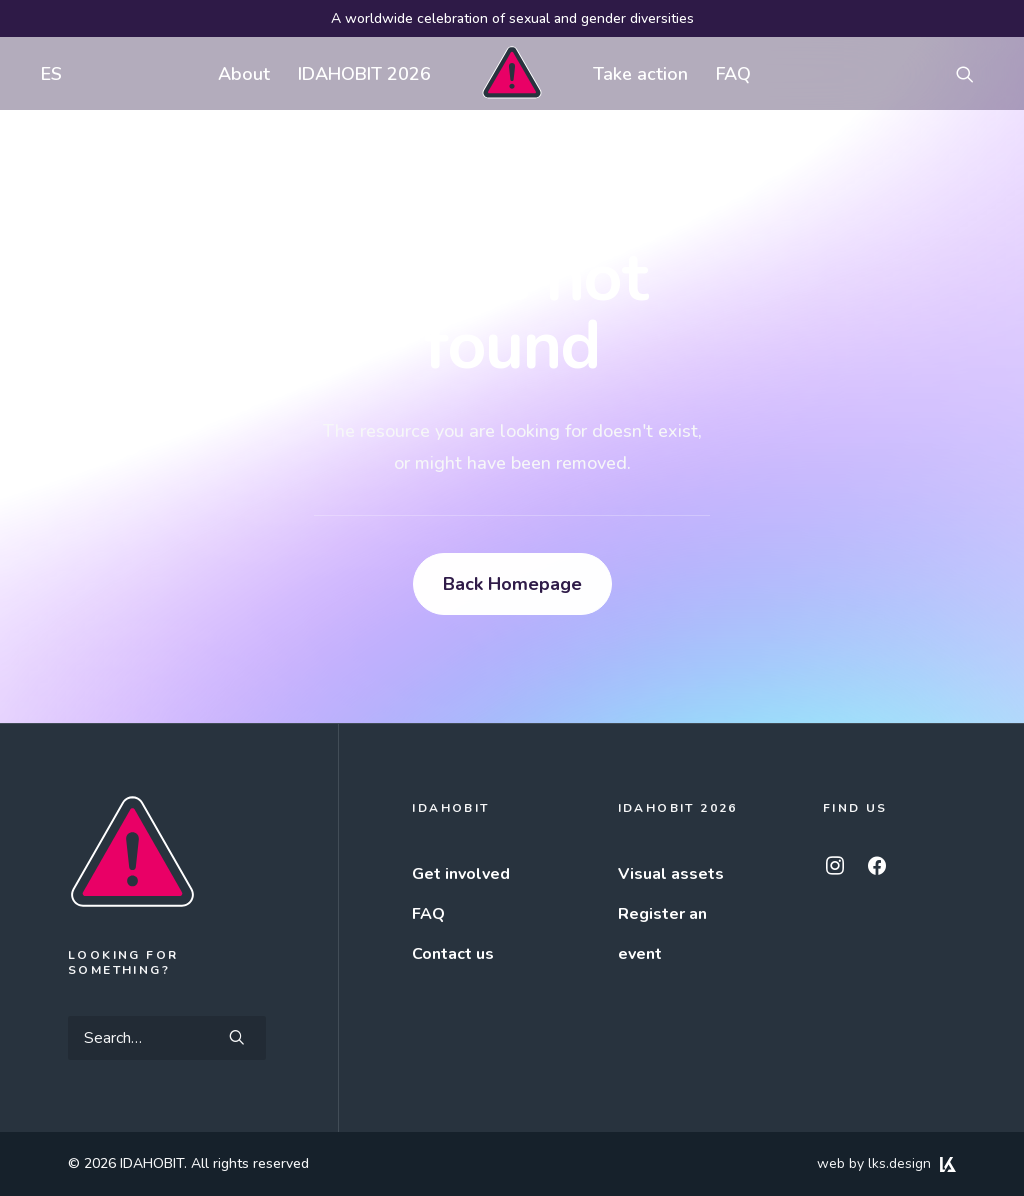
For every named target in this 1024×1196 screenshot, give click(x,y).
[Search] (167, 1038)
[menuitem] (47, 73)
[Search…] (167, 1038)
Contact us (453, 954)
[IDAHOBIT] (511, 73)
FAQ (733, 74)
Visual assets (671, 874)
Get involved (461, 874)
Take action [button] (640, 74)
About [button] (244, 74)
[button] (974, 73)
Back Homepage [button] (512, 584)
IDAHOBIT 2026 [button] (364, 74)
